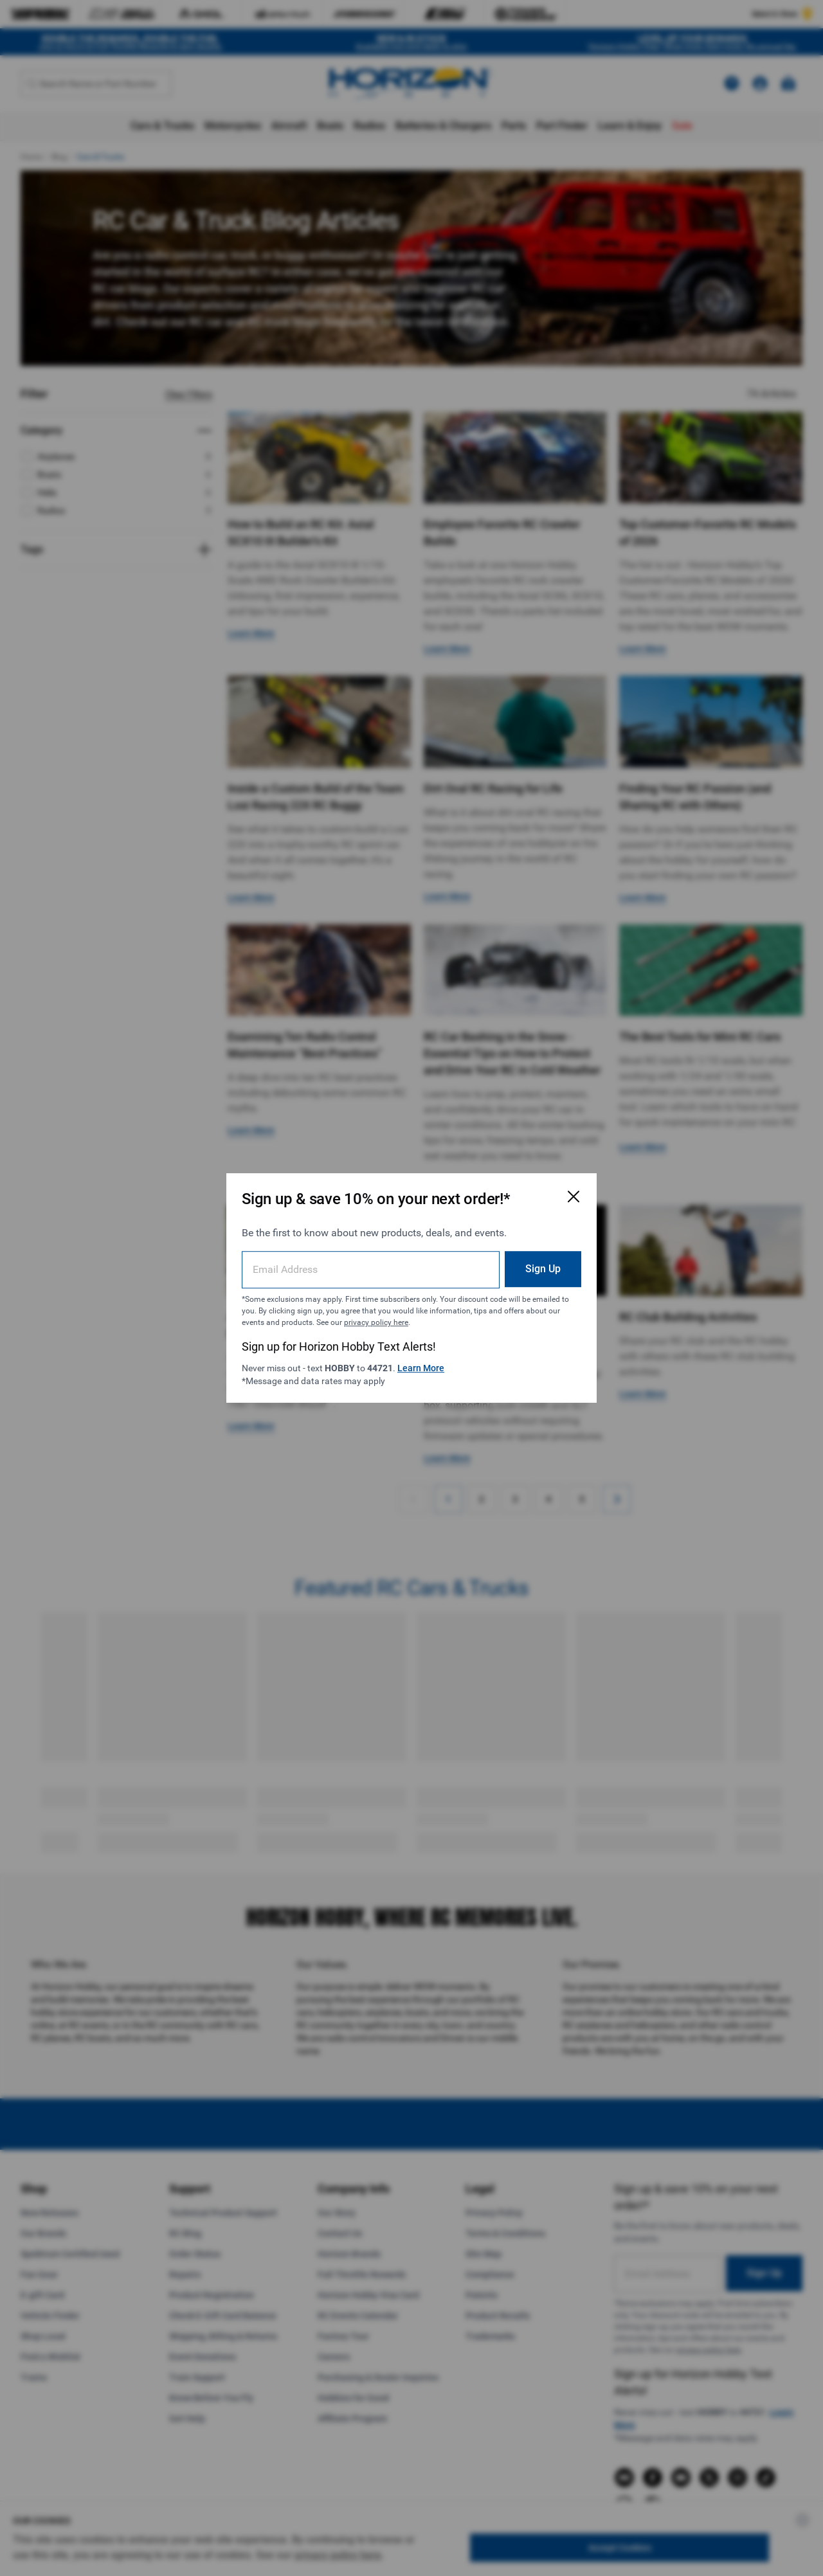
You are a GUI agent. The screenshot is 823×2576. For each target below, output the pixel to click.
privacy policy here (376, 1322)
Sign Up (543, 1269)
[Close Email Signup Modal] (573, 1196)
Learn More (420, 1368)
